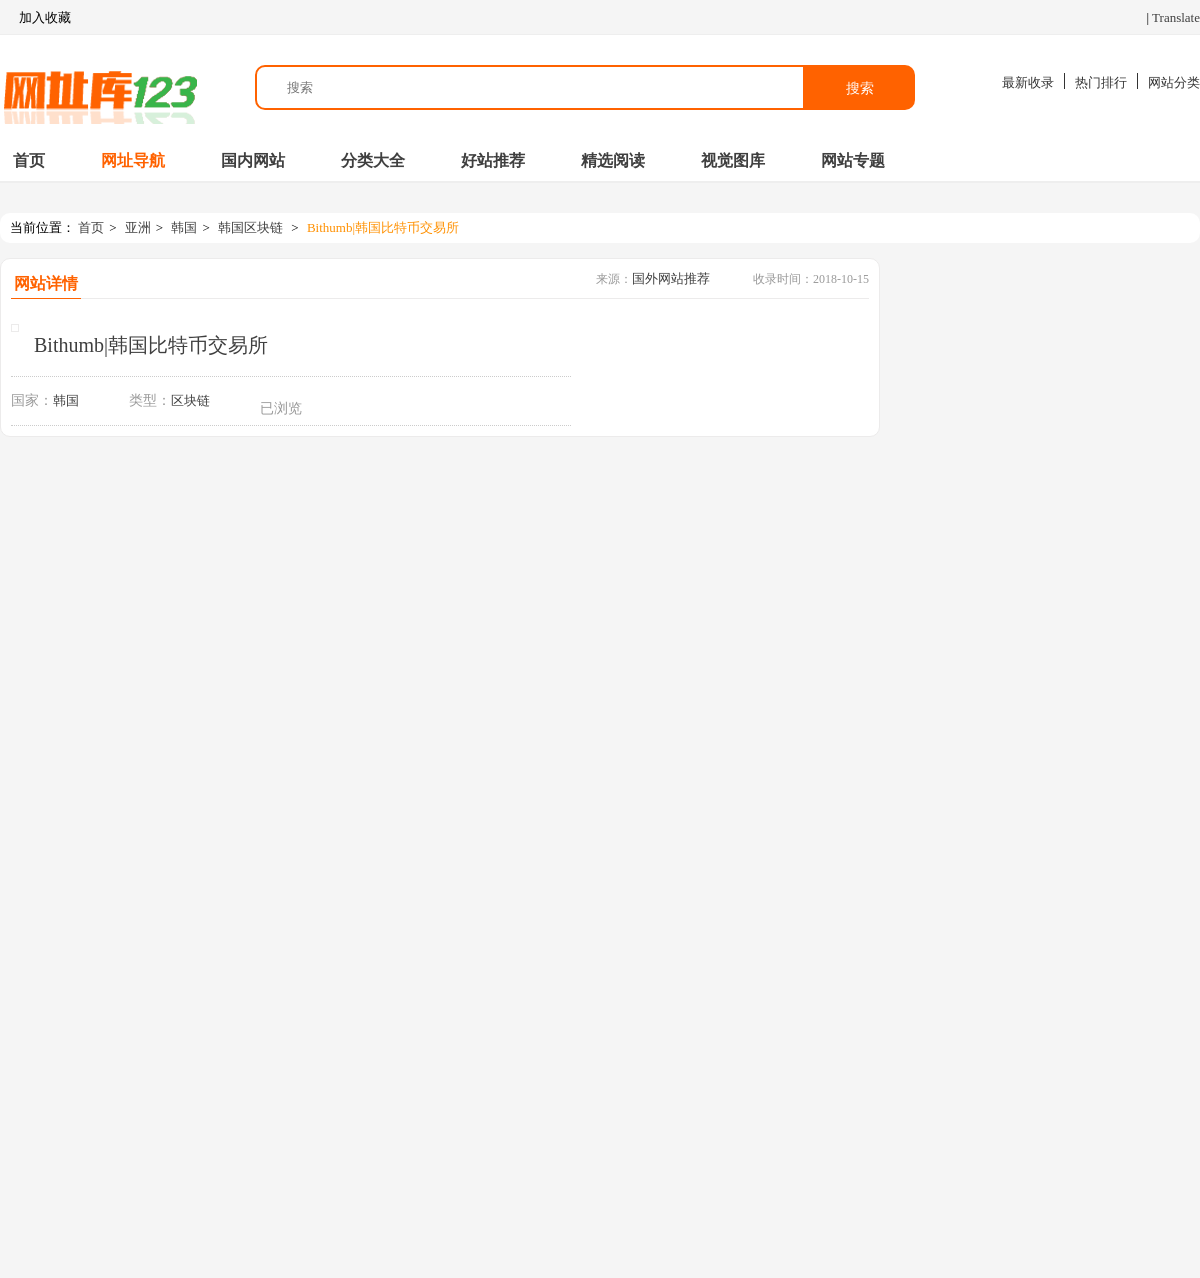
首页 (29, 160)
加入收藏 (35, 18)
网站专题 (853, 160)
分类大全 (373, 160)
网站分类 (1174, 82)
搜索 (860, 88)
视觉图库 (733, 160)
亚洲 (138, 227)
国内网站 (253, 160)
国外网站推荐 (671, 278)
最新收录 (1028, 82)
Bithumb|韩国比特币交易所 (383, 227)
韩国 (184, 227)
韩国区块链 (250, 227)
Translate (1176, 17)
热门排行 (1101, 82)
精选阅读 (613, 160)
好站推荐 (493, 160)
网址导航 (133, 160)
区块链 (190, 400)
